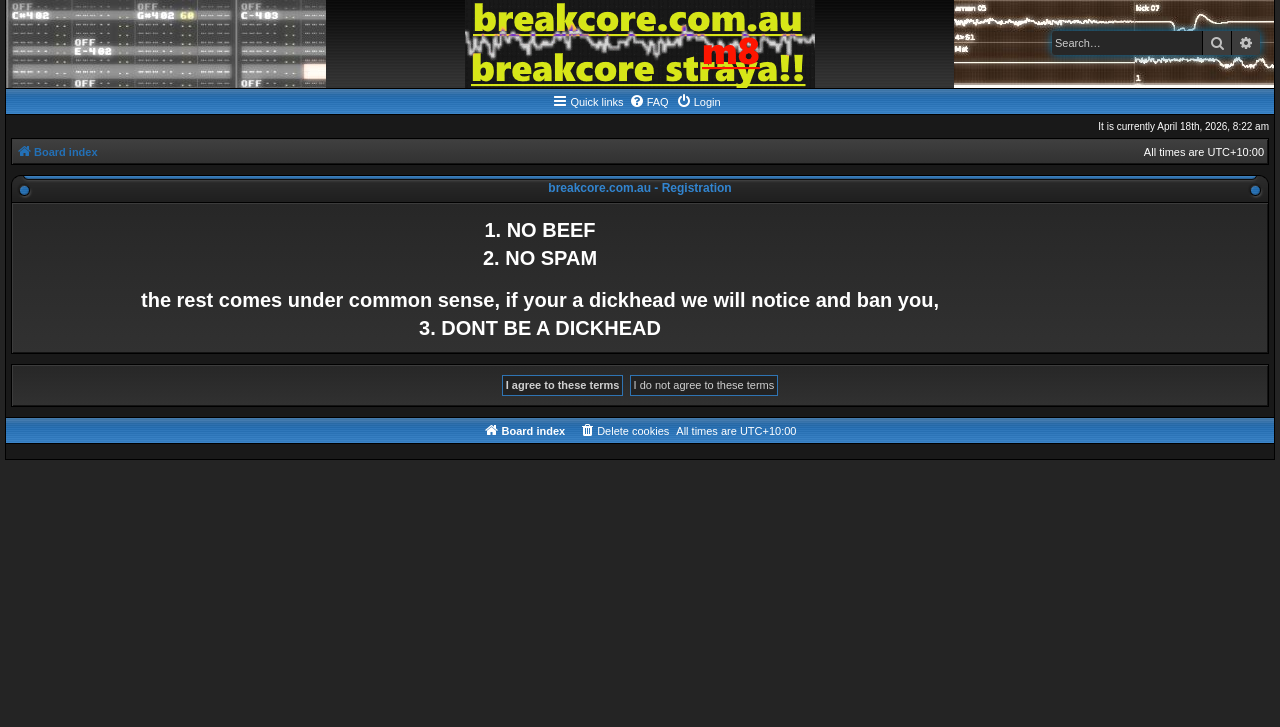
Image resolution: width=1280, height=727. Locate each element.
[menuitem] (649, 102)
